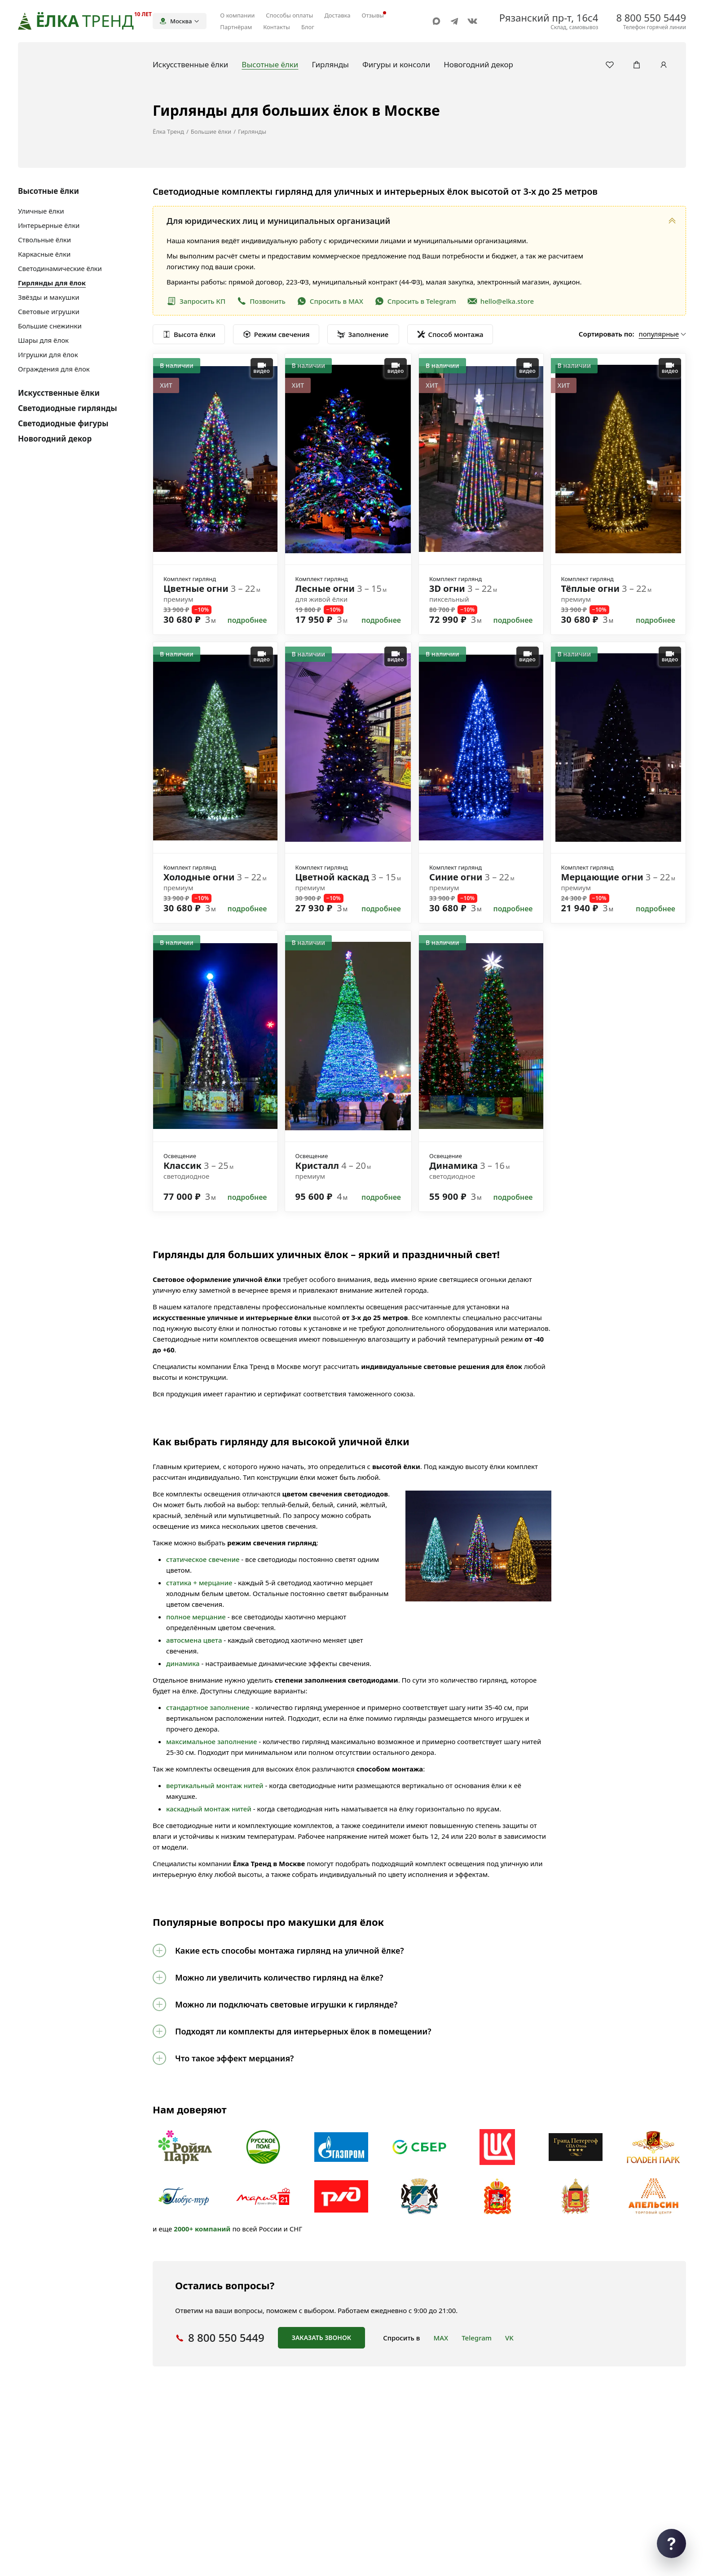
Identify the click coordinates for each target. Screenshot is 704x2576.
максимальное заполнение (211, 1741)
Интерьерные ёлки (48, 225)
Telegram (477, 2337)
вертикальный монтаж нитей (215, 1785)
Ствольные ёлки (44, 239)
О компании (237, 15)
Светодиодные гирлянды (67, 408)
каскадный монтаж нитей (208, 1808)
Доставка (337, 15)
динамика (183, 1663)
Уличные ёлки (41, 210)
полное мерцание (196, 1616)
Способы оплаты (289, 15)
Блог (307, 27)
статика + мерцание (199, 1582)
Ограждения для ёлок (54, 368)
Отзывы (372, 15)
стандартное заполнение (208, 1707)
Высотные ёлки (48, 191)
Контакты (276, 27)
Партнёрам (236, 27)
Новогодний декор (55, 438)
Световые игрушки (48, 311)
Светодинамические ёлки (60, 268)
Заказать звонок (321, 2337)
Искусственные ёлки (59, 393)
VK (509, 2337)
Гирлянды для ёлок (52, 282)
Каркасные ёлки (44, 253)
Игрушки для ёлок (48, 354)
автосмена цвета (194, 1640)
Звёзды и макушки (48, 297)
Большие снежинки (50, 325)
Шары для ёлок (43, 340)
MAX (440, 2337)
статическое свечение (202, 1559)
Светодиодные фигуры (63, 423)
